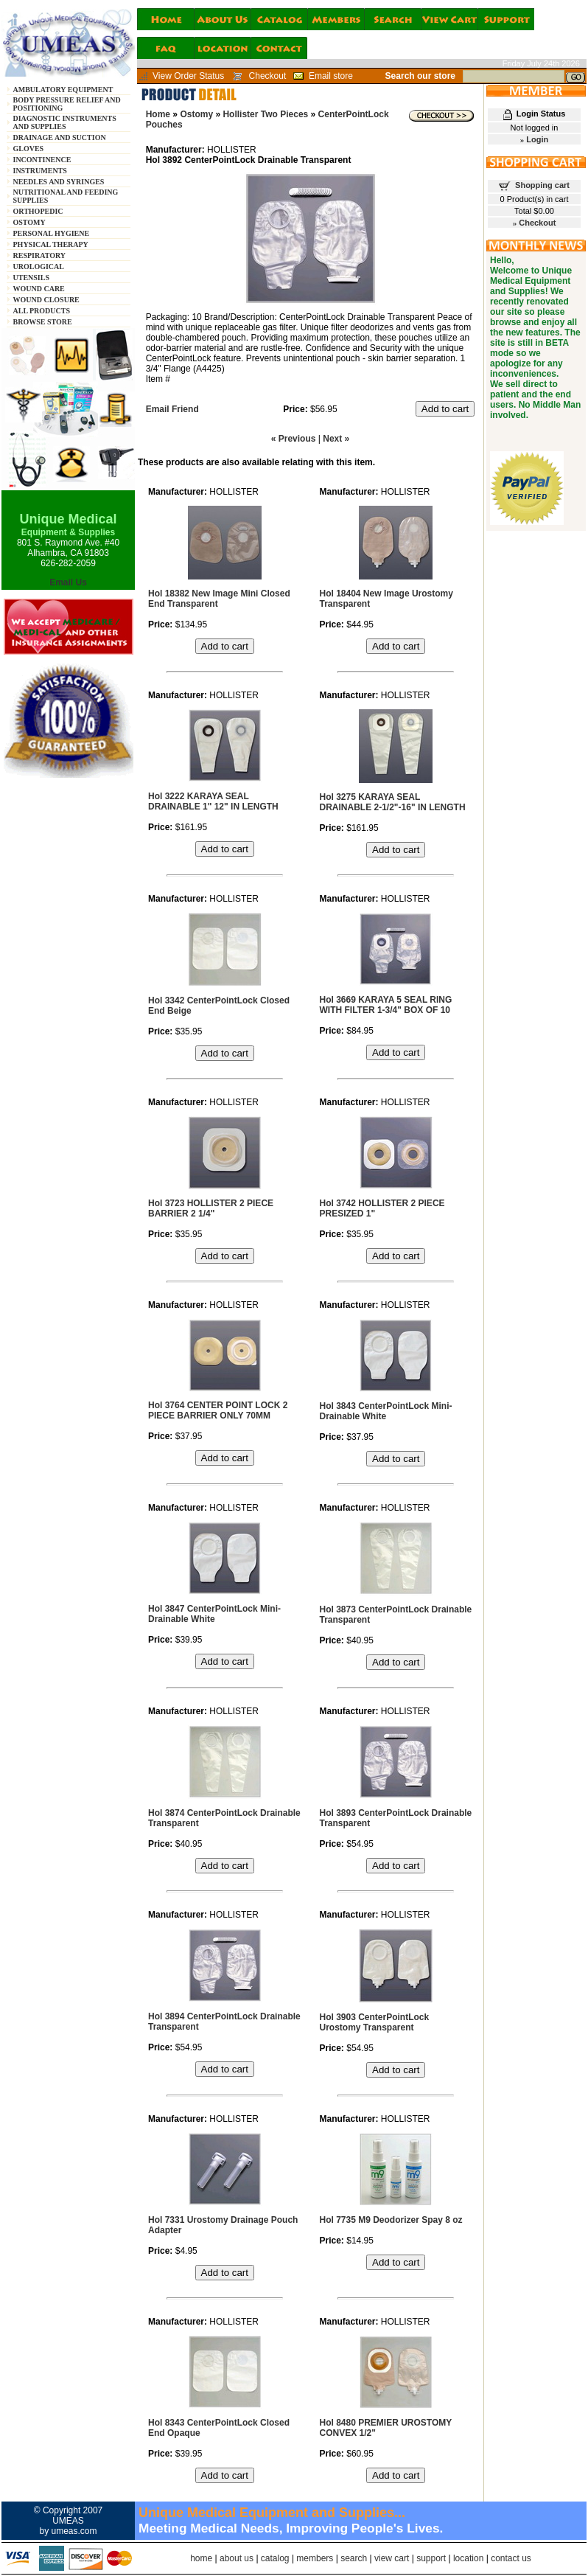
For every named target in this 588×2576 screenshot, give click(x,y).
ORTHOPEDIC (38, 211)
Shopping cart (542, 185)
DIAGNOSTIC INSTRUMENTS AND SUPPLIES (64, 122)
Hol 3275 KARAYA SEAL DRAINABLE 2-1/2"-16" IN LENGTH (393, 802)
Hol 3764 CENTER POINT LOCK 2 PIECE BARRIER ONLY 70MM (217, 1410)
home (201, 2558)
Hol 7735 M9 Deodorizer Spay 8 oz (391, 2220)
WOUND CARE (39, 289)
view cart (391, 2558)
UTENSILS (31, 278)
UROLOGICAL (38, 266)
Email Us (68, 582)
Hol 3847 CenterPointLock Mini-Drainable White (214, 1614)
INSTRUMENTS (40, 171)
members (314, 2558)
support (431, 2558)
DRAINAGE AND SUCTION (59, 137)
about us (236, 2558)
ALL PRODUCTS (42, 311)
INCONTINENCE (42, 160)
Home (158, 114)
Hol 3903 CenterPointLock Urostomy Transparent (375, 2022)
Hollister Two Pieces (265, 114)
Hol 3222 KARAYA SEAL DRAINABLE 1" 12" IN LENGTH (213, 801)
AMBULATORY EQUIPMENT (63, 90)
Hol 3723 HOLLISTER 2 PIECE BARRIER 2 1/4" (210, 1208)
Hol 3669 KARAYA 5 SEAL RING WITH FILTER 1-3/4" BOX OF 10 (386, 1005)
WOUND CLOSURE (46, 300)
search (353, 2558)
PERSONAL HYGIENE (51, 233)
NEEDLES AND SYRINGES (59, 182)
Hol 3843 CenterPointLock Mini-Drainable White (386, 1411)
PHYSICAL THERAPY (50, 244)
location (468, 2558)
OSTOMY (29, 222)
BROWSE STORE (42, 322)
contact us (511, 2558)
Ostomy (196, 114)
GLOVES (28, 149)
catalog (275, 2558)
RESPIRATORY (39, 255)
